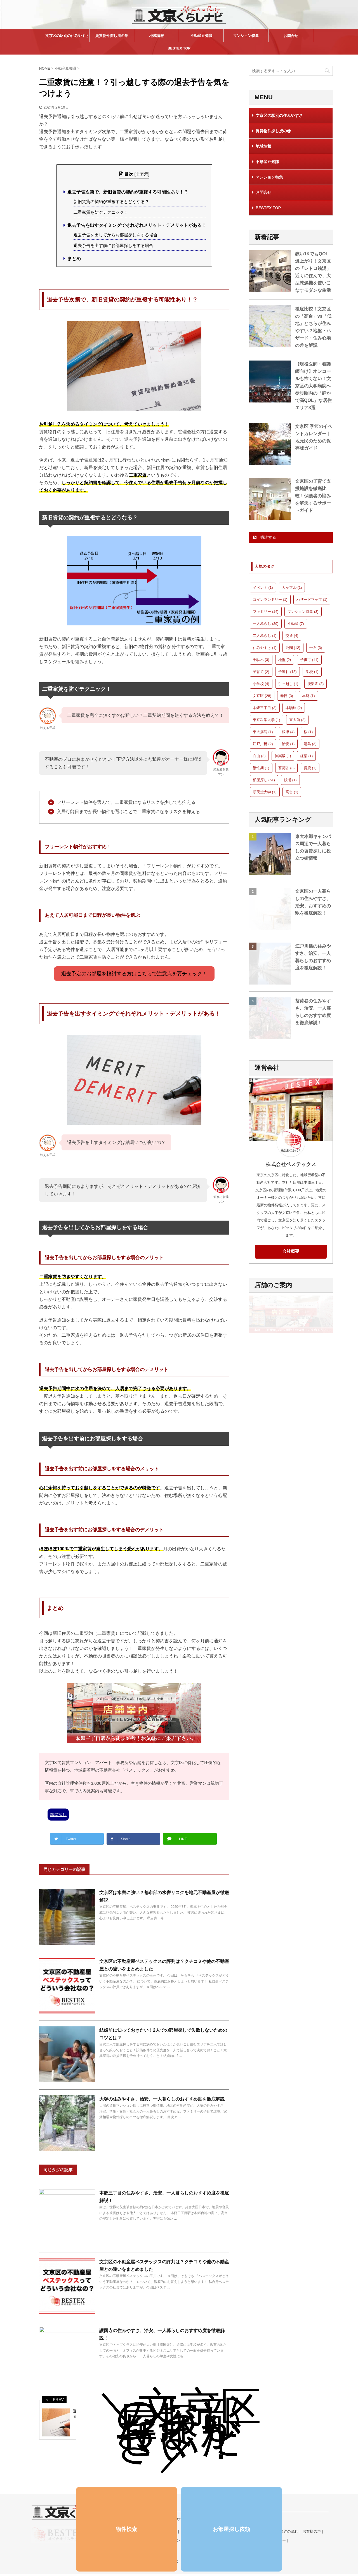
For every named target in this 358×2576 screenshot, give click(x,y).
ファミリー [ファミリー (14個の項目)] (266, 611)
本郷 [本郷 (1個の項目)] (308, 696)
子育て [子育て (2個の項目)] (261, 672)
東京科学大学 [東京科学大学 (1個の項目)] (266, 720)
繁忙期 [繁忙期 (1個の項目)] (261, 768)
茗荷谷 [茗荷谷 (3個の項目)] (286, 768)
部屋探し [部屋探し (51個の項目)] (264, 780)
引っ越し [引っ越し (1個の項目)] (288, 684)
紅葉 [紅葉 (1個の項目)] (306, 756)
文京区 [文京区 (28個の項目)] (262, 696)
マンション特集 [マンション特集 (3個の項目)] (303, 611)
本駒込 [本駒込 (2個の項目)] (294, 708)
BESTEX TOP (179, 48)
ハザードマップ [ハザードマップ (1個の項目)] (312, 599)
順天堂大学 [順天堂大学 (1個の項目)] (265, 792)
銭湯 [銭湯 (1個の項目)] (290, 780)
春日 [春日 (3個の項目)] (286, 696)
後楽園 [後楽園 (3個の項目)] (315, 684)
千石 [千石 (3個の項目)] (315, 648)
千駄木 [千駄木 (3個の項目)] (261, 660)
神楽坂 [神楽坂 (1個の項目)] (283, 756)
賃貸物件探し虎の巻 (111, 36)
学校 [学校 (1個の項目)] (312, 672)
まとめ (74, 258)
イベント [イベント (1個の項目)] (263, 587)
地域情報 (156, 36)
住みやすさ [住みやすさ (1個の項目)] (265, 648)
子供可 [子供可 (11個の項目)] (309, 660)
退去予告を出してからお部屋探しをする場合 (115, 234)
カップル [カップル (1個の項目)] (292, 587)
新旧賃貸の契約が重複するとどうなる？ (111, 201)
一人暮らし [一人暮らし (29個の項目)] (266, 623)
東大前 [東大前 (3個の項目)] (297, 720)
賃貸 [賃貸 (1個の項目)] (310, 768)
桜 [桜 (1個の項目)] (308, 732)
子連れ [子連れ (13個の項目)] (287, 672)
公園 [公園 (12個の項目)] (293, 648)
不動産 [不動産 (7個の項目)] (296, 623)
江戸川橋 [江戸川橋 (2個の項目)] (263, 744)
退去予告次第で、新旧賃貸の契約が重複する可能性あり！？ (127, 192)
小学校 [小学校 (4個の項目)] (261, 684)
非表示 (142, 174)
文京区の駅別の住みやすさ (67, 36)
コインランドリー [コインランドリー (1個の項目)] (270, 599)
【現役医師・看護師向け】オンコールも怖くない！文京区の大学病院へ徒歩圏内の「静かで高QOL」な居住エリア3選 (313, 386)
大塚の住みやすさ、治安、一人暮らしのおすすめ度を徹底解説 (162, 2099)
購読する (264, 537)
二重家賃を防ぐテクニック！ (101, 212)
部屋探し (58, 1814)
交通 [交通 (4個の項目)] (292, 636)
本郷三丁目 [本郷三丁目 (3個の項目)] (265, 708)
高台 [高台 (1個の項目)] (292, 792)
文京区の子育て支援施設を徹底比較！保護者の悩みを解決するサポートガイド (313, 496)
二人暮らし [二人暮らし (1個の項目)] (265, 636)
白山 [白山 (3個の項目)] (259, 756)
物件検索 (126, 2529)
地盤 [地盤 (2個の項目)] (284, 660)
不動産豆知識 (201, 36)
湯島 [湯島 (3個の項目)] (310, 744)
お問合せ (291, 36)
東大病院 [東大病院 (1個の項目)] (263, 732)
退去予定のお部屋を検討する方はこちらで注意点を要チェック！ (134, 973)
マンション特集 (246, 36)
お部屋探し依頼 (231, 2529)
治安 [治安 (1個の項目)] (288, 744)
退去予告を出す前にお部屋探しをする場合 (113, 245)
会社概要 (290, 1251)
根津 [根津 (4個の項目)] (288, 732)
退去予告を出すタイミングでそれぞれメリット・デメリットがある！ (136, 225)
